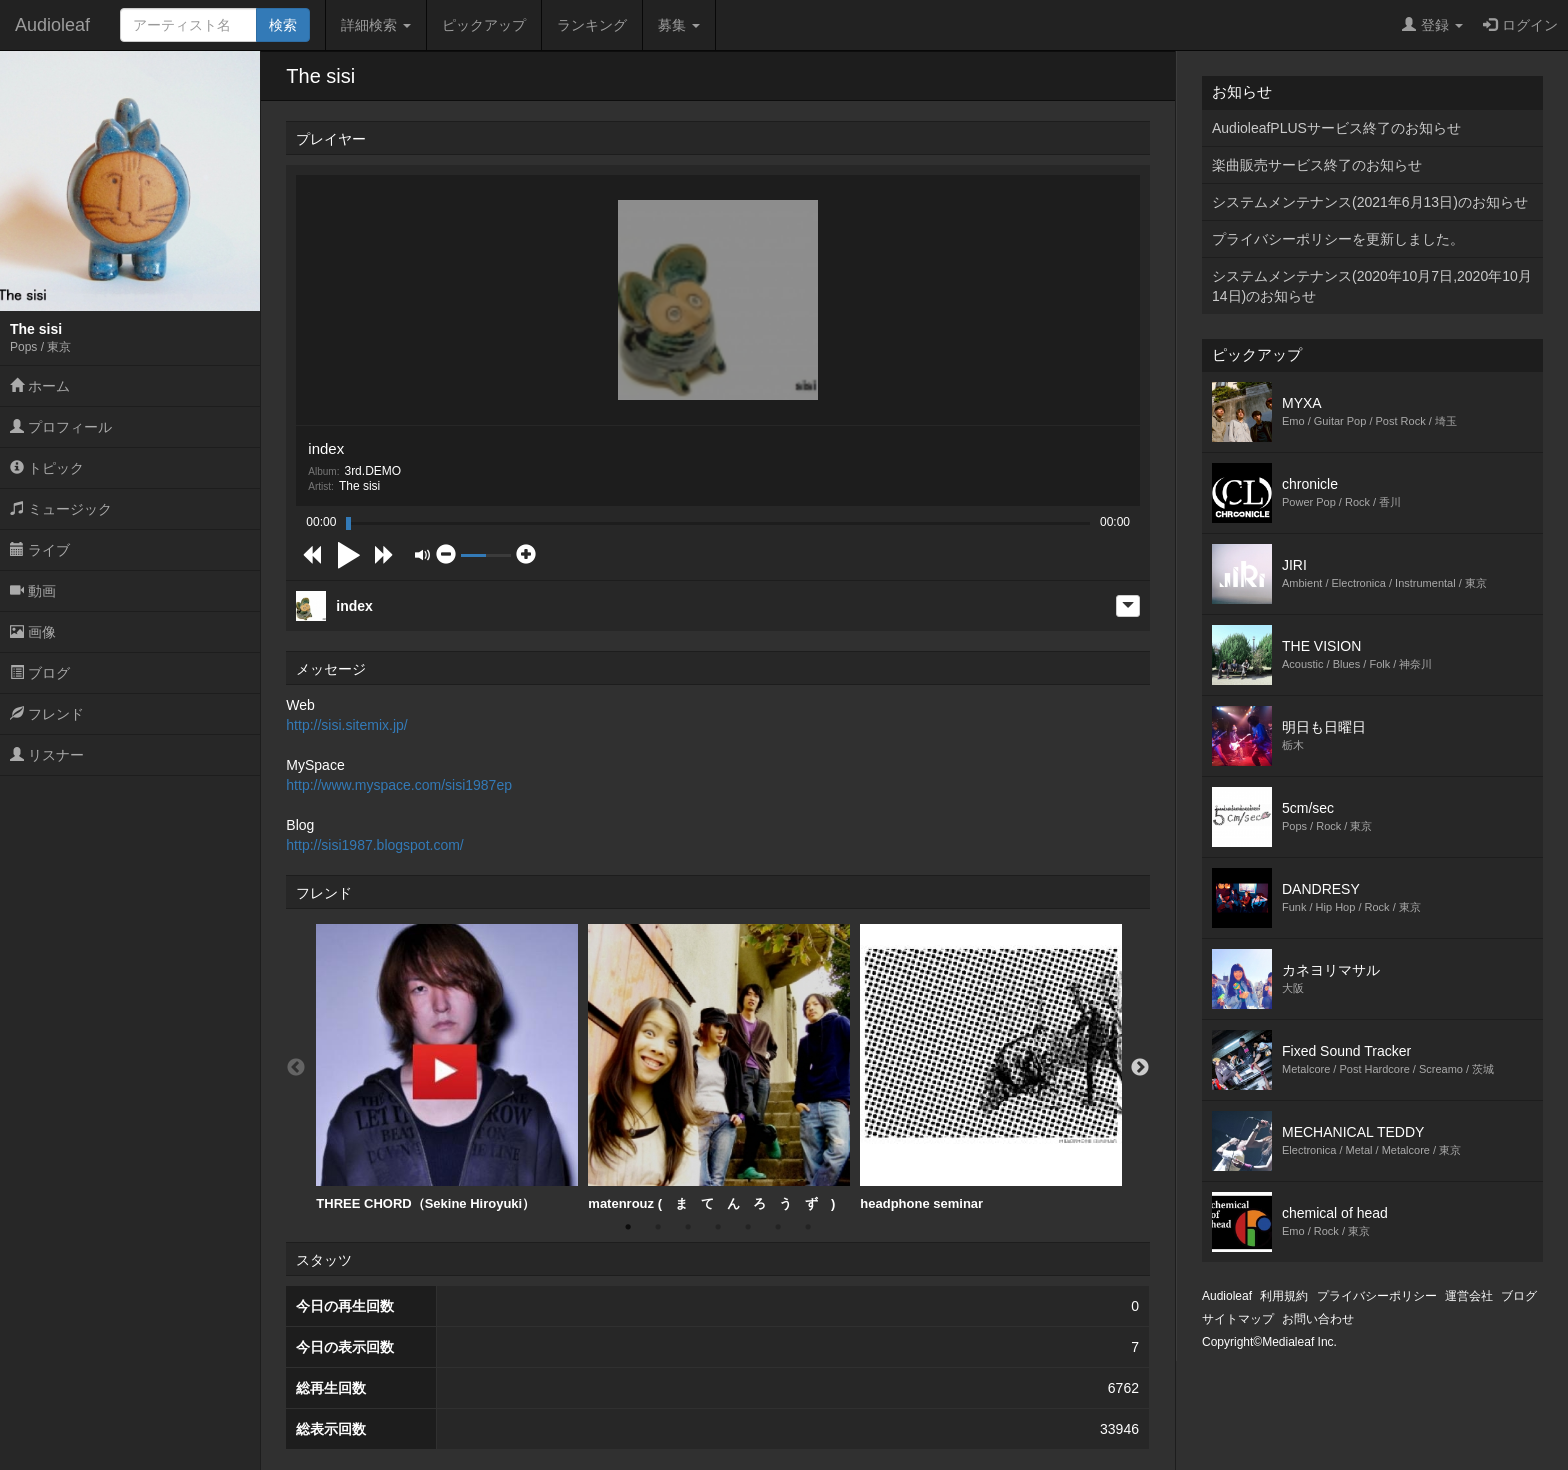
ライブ (40, 550)
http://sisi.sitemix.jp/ (346, 725)
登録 (1432, 25)
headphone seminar (991, 1067)
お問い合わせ (1318, 1319)
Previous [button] (296, 1068)
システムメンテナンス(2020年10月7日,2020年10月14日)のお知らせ (1372, 286)
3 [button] (688, 1227)
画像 (33, 632)
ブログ (40, 673)
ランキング (592, 25)
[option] (447, 1068)
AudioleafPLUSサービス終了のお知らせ (1336, 128)
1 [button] (628, 1227)
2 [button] (658, 1227)
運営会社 (1469, 1296)
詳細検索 (376, 25)
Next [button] (1140, 1068)
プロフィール (61, 427)
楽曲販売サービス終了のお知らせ (1317, 165)
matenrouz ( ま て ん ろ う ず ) (719, 1067)
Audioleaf (52, 25)
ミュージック (61, 509)
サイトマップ (1238, 1319)
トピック (47, 468)
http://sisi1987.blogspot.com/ (374, 845)
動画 (33, 591)
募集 (679, 25)
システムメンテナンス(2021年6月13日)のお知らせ (1370, 202)
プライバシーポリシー (1377, 1296)
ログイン (1520, 25)
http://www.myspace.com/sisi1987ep (399, 785)
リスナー (47, 755)
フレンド (47, 714)
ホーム (40, 386)
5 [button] (748, 1227)
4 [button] (718, 1227)
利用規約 (1284, 1296)
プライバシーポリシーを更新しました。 (1338, 239)
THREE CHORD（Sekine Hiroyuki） (447, 1067)
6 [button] (778, 1227)
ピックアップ (484, 25)
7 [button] (808, 1227)
